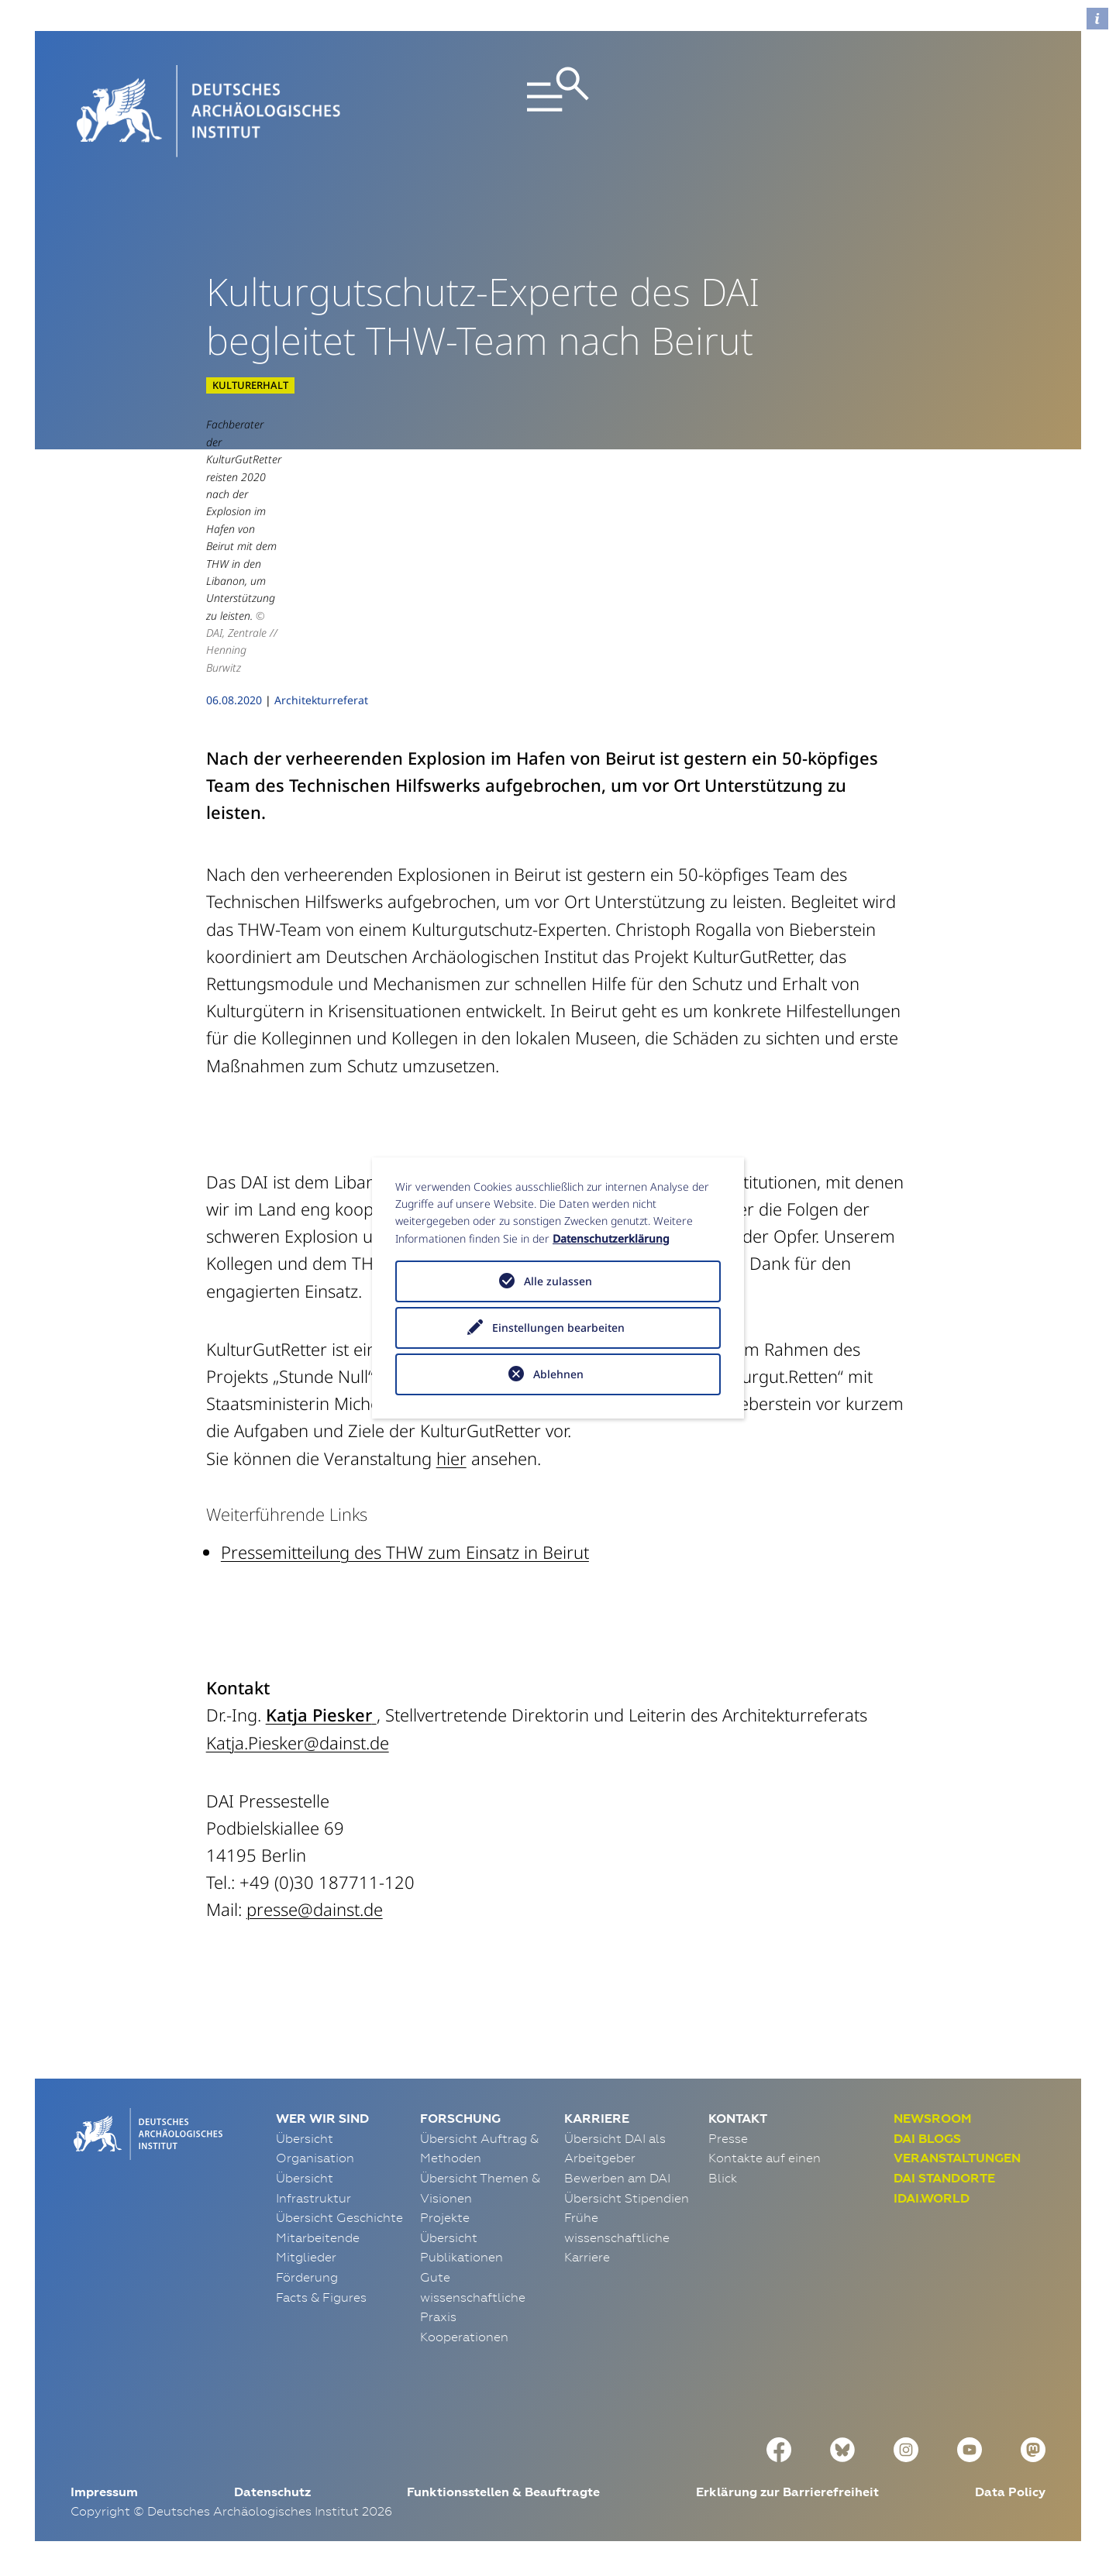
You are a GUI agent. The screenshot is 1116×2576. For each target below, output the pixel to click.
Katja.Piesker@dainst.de (297, 1742)
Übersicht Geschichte (339, 2217)
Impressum (104, 2492)
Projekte (445, 2217)
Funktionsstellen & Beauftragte (503, 2492)
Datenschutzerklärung (611, 1238)
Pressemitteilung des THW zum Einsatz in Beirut (405, 1551)
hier (451, 1458)
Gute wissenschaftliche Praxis (472, 2296)
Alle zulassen (558, 1281)
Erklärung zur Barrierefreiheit (787, 2492)
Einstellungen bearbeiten (558, 1327)
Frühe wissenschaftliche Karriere (617, 2237)
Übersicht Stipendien (626, 2198)
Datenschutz (272, 2492)
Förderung (307, 2277)
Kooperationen (464, 2337)
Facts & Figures (321, 2297)
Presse (728, 2138)
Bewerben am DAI (617, 2178)
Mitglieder (306, 2257)
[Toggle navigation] (558, 111)
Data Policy (1010, 2492)
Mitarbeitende (318, 2237)
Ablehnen (558, 1374)
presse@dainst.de (314, 1909)
